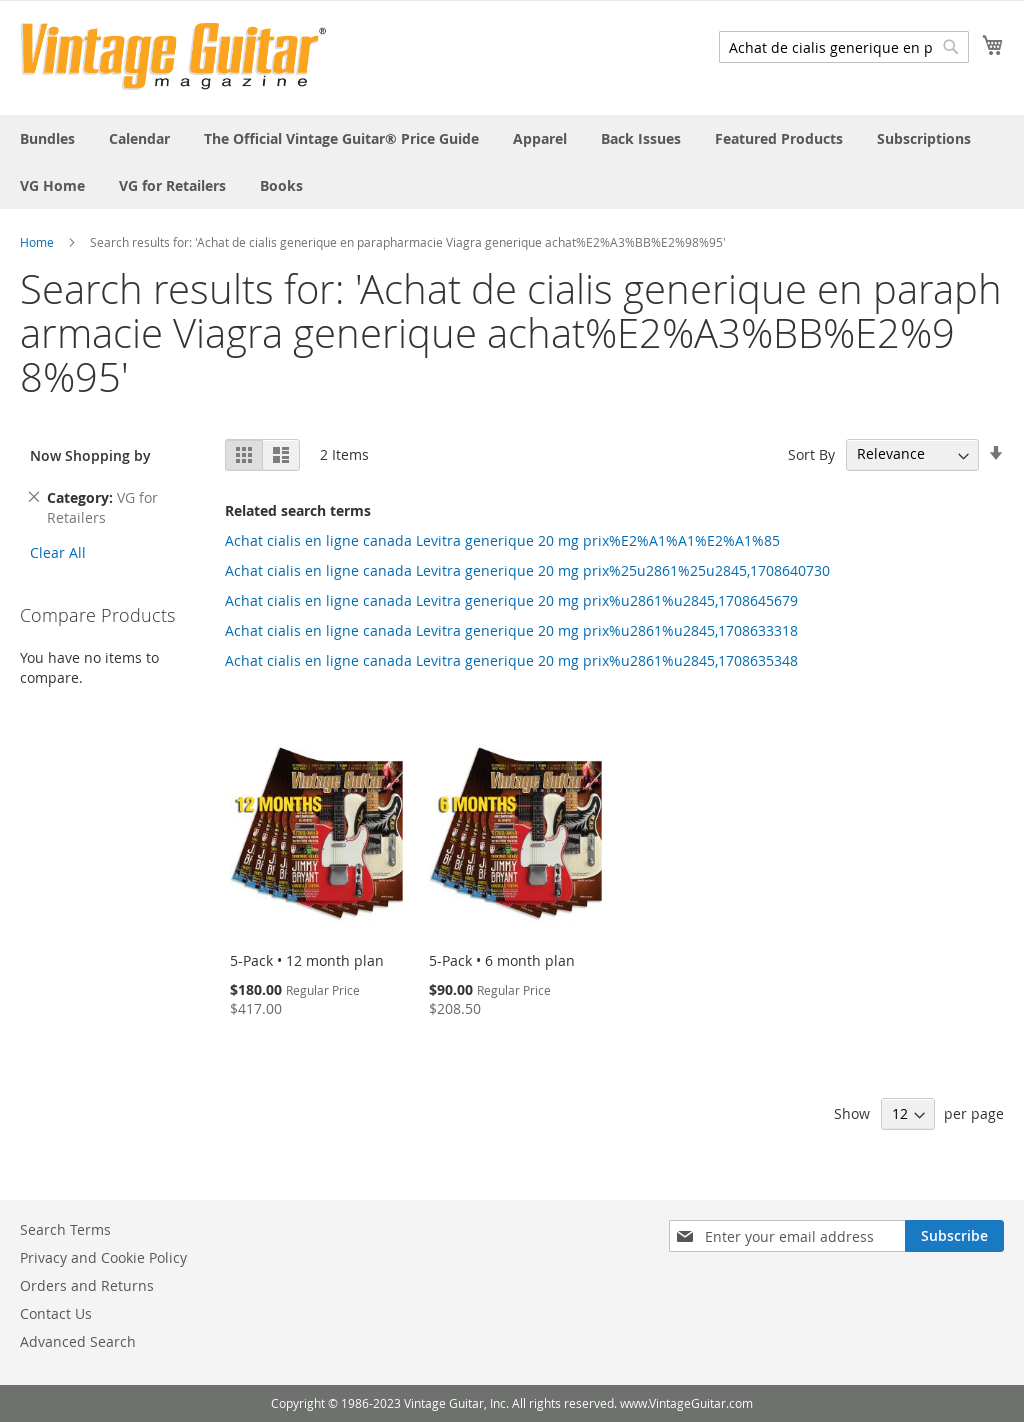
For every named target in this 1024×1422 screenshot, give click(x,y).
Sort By (811, 453)
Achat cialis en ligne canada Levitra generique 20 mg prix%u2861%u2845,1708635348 (511, 660)
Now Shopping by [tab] (90, 455)
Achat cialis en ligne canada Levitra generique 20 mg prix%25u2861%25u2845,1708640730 (527, 570)
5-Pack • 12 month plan (307, 960)
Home (37, 242)
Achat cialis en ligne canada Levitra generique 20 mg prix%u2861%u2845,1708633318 (511, 630)
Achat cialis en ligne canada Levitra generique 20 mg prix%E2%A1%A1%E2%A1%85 (502, 540)
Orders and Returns (87, 1285)
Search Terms (65, 1229)
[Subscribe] (954, 1236)
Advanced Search (78, 1341)
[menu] (512, 162)
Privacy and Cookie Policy (103, 1257)
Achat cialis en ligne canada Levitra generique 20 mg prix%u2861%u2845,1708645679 (511, 600)
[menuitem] (47, 138)
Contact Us (56, 1313)
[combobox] (844, 47)
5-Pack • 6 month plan (502, 960)
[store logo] (173, 56)
